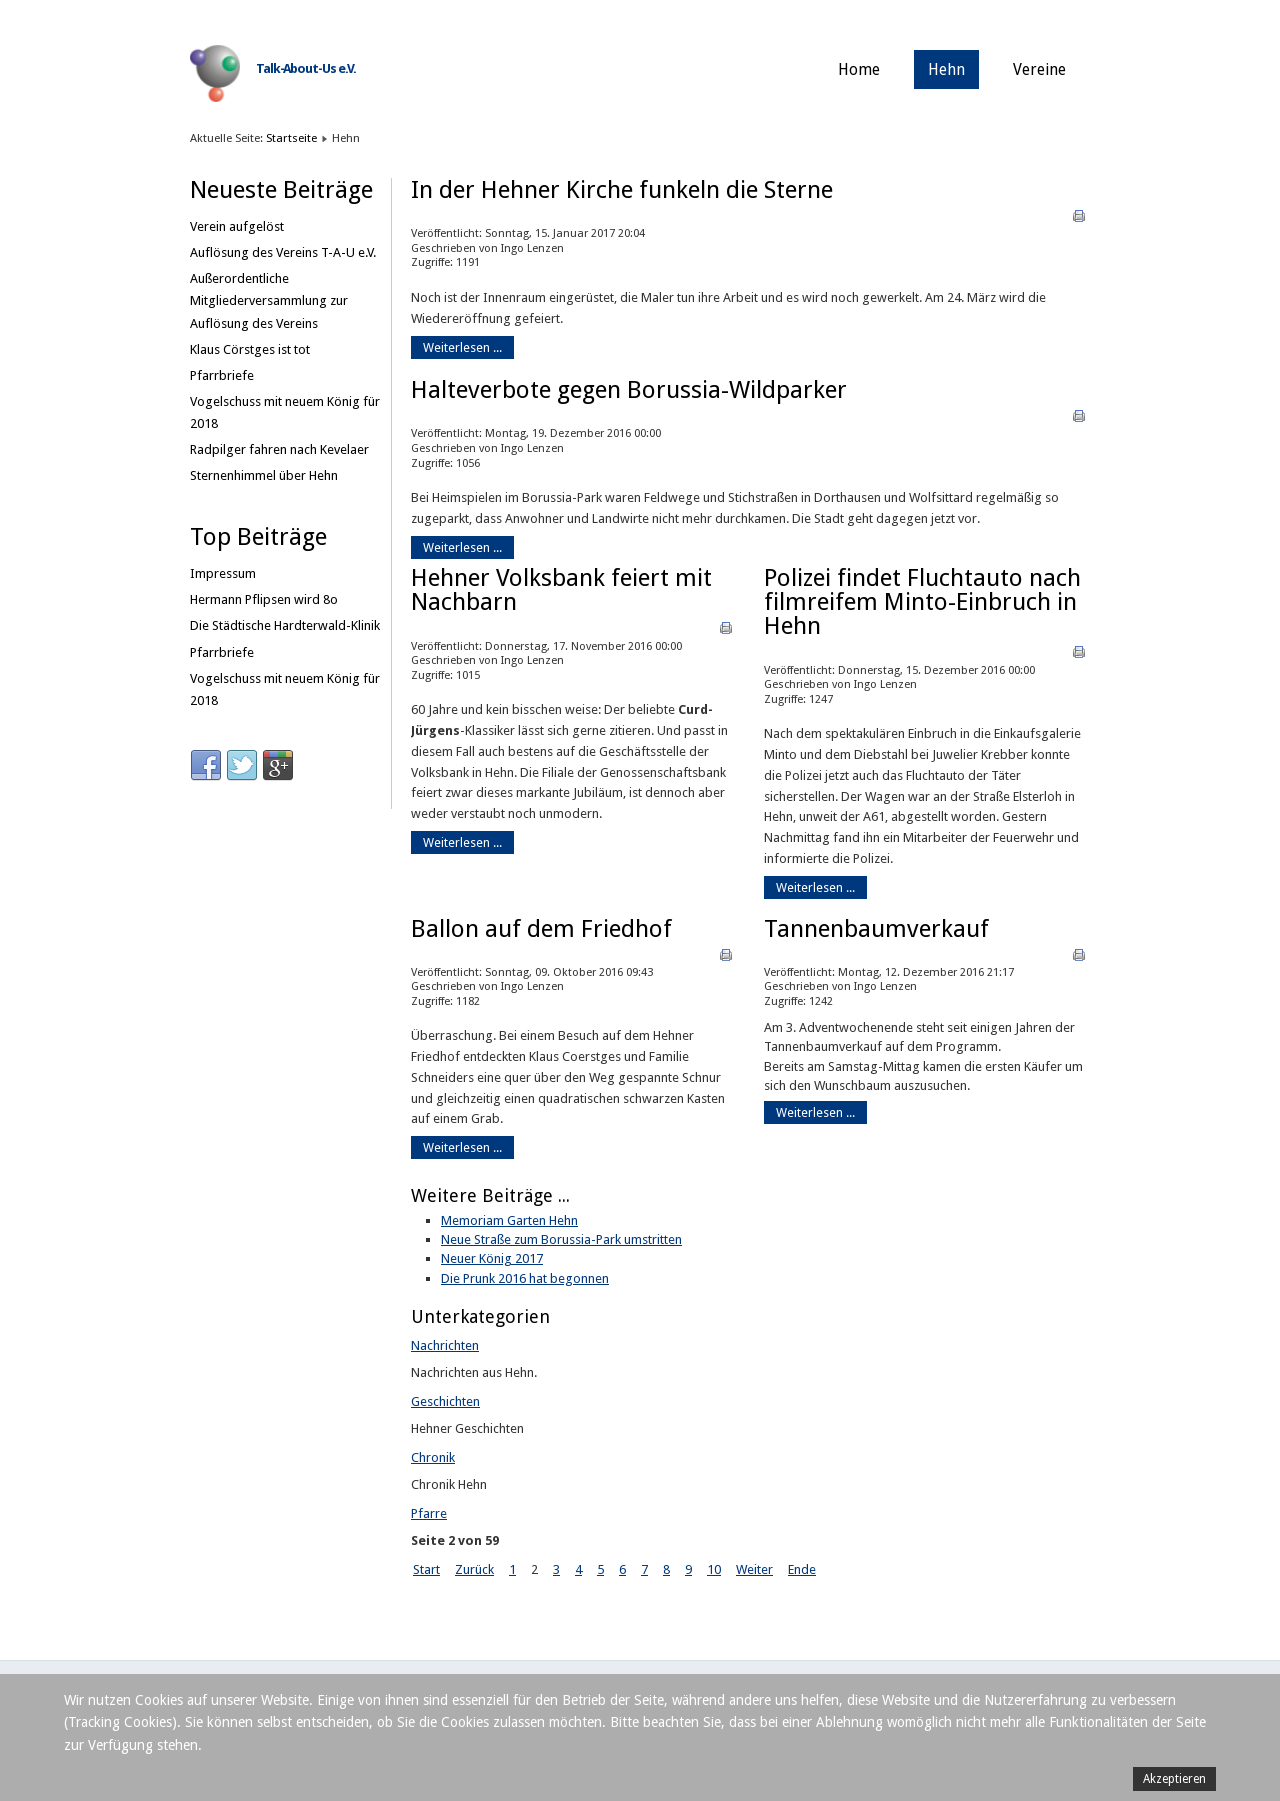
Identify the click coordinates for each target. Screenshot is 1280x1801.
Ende (802, 1569)
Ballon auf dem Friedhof (541, 929)
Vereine (1039, 69)
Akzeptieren (1174, 1779)
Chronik (433, 1457)
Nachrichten (445, 1345)
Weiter (754, 1569)
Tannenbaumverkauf (876, 929)
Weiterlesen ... (462, 347)
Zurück (474, 1569)
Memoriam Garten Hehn (509, 1220)
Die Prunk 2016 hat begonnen (525, 1278)
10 (714, 1569)
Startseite (291, 138)
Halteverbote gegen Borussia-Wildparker (629, 390)
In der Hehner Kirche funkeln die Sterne (622, 190)
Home (859, 69)
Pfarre (429, 1513)
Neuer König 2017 (492, 1258)
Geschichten (445, 1401)
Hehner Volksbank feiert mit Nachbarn (561, 590)
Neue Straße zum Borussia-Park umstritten (561, 1239)
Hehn (946, 69)
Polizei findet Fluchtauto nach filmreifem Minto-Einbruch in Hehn (922, 602)
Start (426, 1569)
